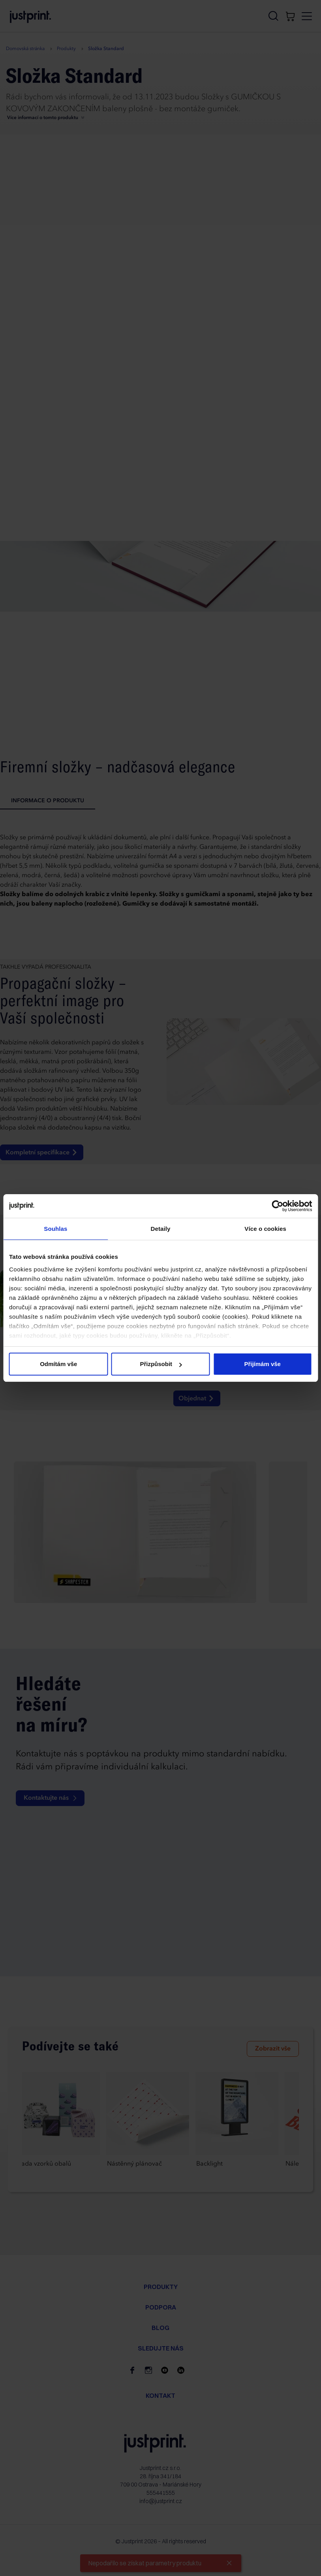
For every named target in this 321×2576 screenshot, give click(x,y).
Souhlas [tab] (55, 1228)
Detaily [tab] (161, 1228)
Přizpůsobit (161, 1364)
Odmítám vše (58, 1364)
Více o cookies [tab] (265, 1228)
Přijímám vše (262, 1364)
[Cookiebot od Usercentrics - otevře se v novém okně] (277, 1206)
